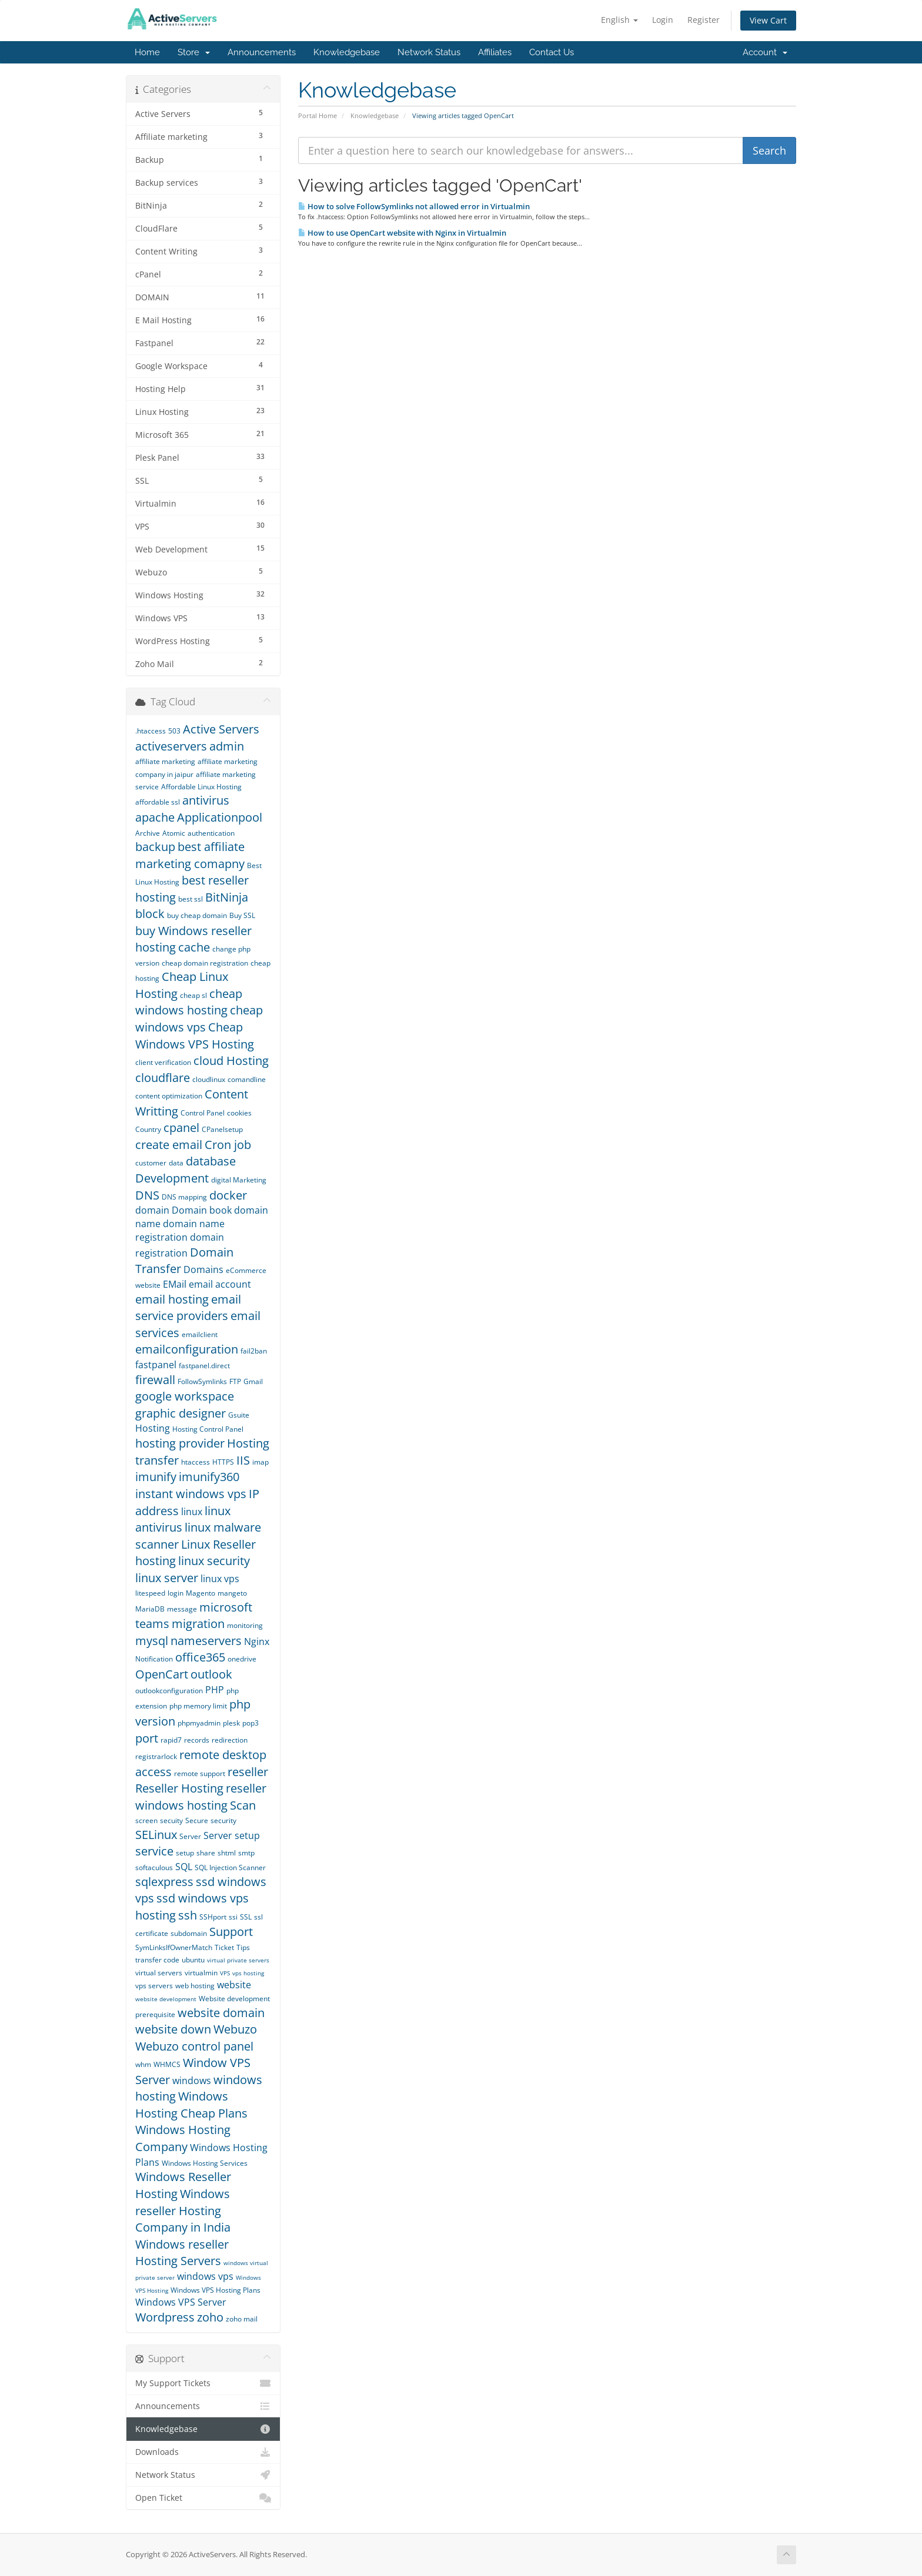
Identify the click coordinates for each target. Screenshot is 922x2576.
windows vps (205, 2276)
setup (185, 1853)
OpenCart (161, 1674)
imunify (155, 1477)
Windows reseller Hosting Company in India (182, 2210)
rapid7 (171, 1740)
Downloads (203, 2452)
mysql (151, 1641)
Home (147, 52)
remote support (199, 1773)
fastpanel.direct (204, 1366)
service (154, 1851)
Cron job (228, 1145)
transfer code (157, 1960)
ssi (233, 1917)
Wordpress (165, 2317)
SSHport (212, 1917)
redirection (230, 1740)
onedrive (242, 1659)
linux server (166, 1578)
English (619, 19)
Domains (203, 1269)
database (211, 1161)
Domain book (202, 1210)
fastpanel (155, 1364)
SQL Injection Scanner (230, 1867)
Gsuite (238, 1415)
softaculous (154, 1867)
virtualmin (201, 1973)
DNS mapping (184, 1197)
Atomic (173, 833)
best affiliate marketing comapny (190, 855)
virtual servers (158, 1973)
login (175, 1593)
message (182, 1609)
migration (198, 1624)
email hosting (172, 1299)
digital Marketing (238, 1180)
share (205, 1853)
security (223, 1820)
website (234, 1984)
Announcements (262, 52)
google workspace (184, 1396)
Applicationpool (219, 817)
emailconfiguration (186, 1349)
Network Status (428, 52)
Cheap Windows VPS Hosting (194, 1035)
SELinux (156, 1835)
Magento (200, 1593)
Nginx (256, 1641)
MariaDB (150, 1609)
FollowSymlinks (202, 1381)
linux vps (220, 1578)
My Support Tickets (203, 2383)
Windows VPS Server (180, 2302)
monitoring (245, 1625)
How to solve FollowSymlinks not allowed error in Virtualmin (414, 206)
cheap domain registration (205, 963)
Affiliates (495, 52)
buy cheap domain (197, 915)
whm (143, 2064)
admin (226, 746)
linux (191, 1511)
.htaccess (150, 731)
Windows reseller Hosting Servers (182, 2252)
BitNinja (226, 897)
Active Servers (221, 729)
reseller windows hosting (200, 1796)
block (150, 914)
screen (146, 1820)
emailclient (200, 1334)
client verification (163, 1062)
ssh (187, 1915)
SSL (246, 1917)
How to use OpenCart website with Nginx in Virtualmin (402, 232)
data (176, 1163)
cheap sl (193, 995)
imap (260, 1462)
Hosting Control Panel (207, 1429)
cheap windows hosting (188, 1002)
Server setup (231, 1835)
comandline (247, 1079)
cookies (239, 1113)
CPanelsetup (222, 1129)
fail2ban (253, 1351)
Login (662, 19)
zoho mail (242, 2319)
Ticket (224, 1947)
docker (228, 1195)
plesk (231, 1723)
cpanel (181, 1127)
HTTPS (223, 1462)
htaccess (195, 1462)
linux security (214, 1561)
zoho (210, 2317)
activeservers (171, 746)
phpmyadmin (199, 1723)
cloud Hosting (231, 1060)
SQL (183, 1866)
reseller (248, 1772)
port (146, 1738)
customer (150, 1163)
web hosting (195, 1986)
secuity (171, 1820)
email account (220, 1284)
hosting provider (180, 1443)
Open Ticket (203, 2498)
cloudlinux (208, 1079)
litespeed (150, 1593)
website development (165, 1999)
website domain (221, 2013)
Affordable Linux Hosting (201, 787)
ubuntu (193, 1960)
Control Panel (203, 1113)
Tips (243, 1947)
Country (148, 1129)
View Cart (768, 20)
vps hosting (248, 1973)
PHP (214, 1689)
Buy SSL (242, 915)
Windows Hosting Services (205, 2163)
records (196, 1740)
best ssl (190, 899)
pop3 (250, 1723)
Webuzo (235, 2029)
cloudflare (162, 1078)
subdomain (189, 1933)
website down (173, 2029)
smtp (246, 1853)
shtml (227, 1853)
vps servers (154, 1986)
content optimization (168, 1096)
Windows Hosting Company (182, 2138)
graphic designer (180, 1413)
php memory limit (198, 1706)
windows (191, 2080)
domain (152, 1210)
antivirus (205, 800)
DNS (147, 1195)
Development (172, 1178)
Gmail (253, 1381)
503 (174, 731)
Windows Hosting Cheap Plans (191, 2104)
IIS (243, 1460)
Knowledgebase (346, 52)
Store (194, 52)
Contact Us (551, 52)
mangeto (232, 1593)
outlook (211, 1674)
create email (168, 1145)
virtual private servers (238, 1960)
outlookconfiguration (169, 1691)
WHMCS (167, 2064)
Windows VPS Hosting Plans (215, 2290)
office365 (200, 1657)
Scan (243, 1805)
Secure (196, 1820)
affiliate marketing (165, 761)
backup (155, 847)
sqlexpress (164, 1882)
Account (765, 52)
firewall (155, 1380)
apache (155, 817)
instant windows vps (190, 1494)
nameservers (206, 1641)
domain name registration (180, 1230)
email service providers (188, 1307)
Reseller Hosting (179, 1788)
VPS (225, 1973)
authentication (211, 833)
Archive (147, 833)
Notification (154, 1659)
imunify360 (209, 1477)
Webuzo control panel (194, 2046)
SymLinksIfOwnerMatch (173, 1947)
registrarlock (156, 1756)
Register (703, 19)
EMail (174, 1284)
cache (194, 947)
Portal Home (317, 115)
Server (190, 1836)
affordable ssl (157, 802)
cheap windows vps (199, 1018)
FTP (235, 1381)
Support (231, 1931)
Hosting (152, 1428)
